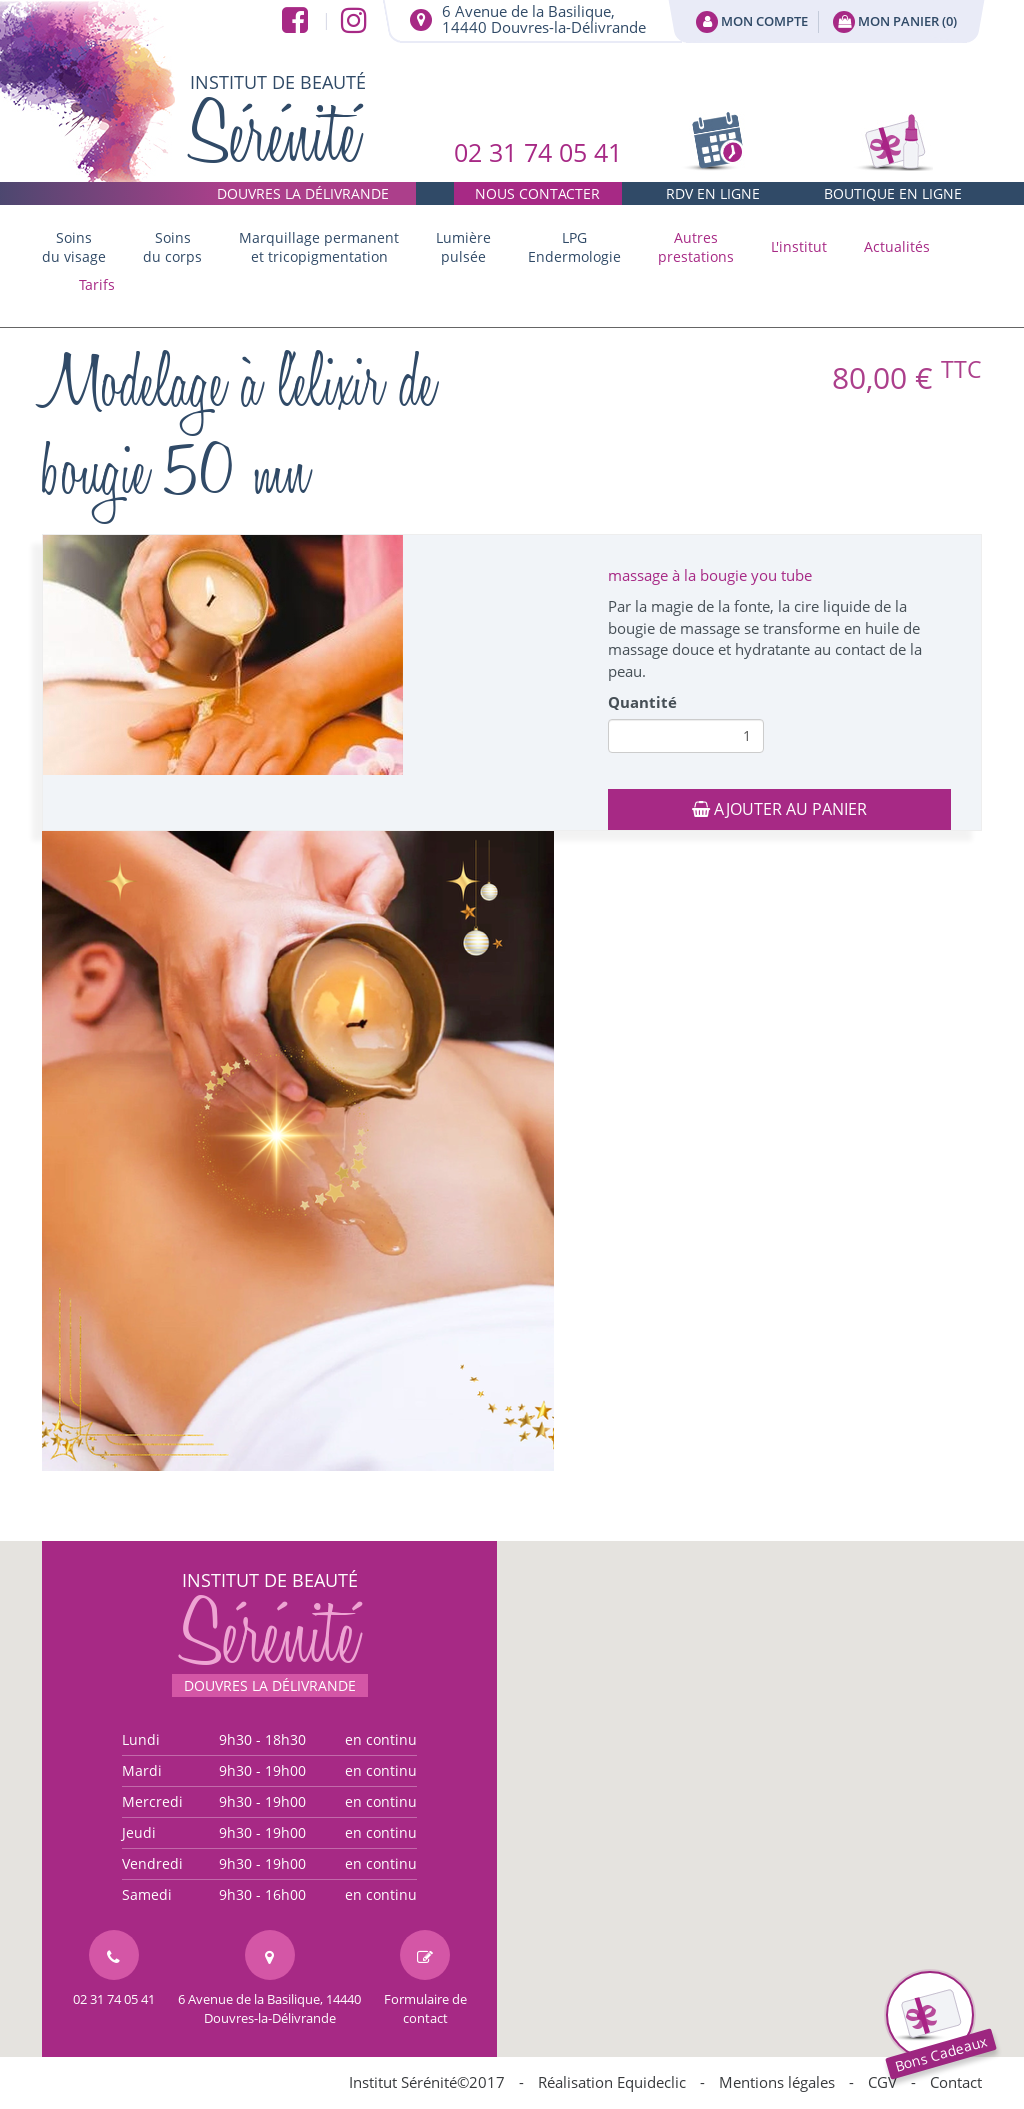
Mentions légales (777, 2082)
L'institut (799, 246)
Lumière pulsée (463, 247)
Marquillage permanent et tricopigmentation (319, 247)
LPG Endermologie (574, 247)
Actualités (897, 246)
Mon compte (752, 22)
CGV (882, 2082)
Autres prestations (696, 247)
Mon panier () (895, 22)
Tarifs (97, 284)
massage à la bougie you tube (710, 575)
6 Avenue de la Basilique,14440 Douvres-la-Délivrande (544, 19)
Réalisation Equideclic (612, 2082)
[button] (696, 247)
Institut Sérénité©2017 (427, 2082)
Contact (956, 2082)
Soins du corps (172, 247)
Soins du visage (74, 247)
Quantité (642, 702)
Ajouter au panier (779, 809)
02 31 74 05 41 (538, 170)
